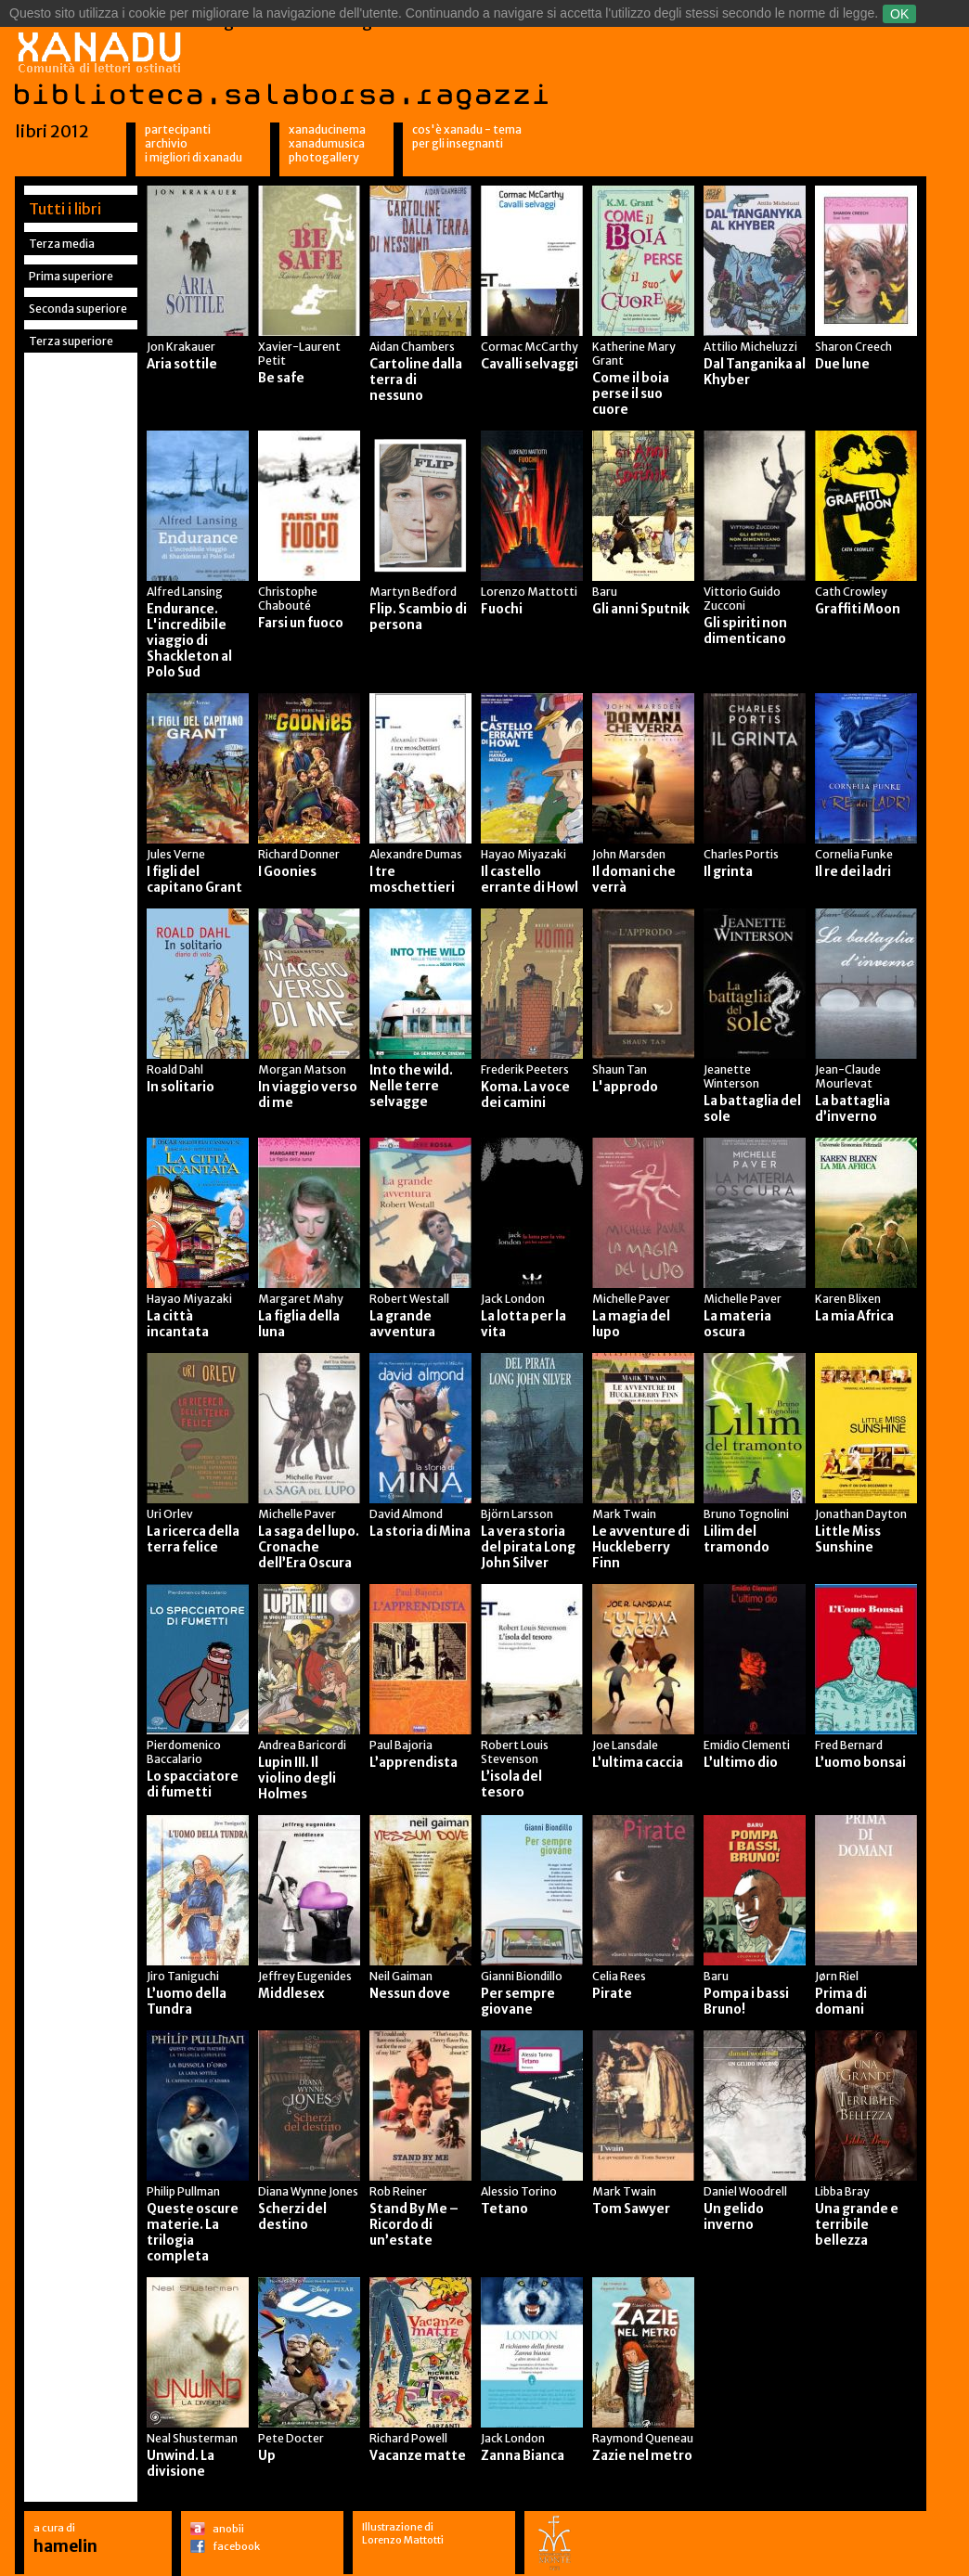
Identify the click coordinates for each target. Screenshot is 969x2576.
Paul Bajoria (401, 1745)
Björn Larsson (517, 1514)
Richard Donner (299, 854)
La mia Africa (854, 1316)
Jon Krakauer (181, 347)
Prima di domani (841, 2001)
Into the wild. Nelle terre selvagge (411, 1086)
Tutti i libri (65, 209)
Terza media (62, 244)
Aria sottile (182, 364)
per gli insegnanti (457, 143)
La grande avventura (402, 1324)
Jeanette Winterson (731, 1076)
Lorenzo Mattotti (529, 592)
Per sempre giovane (518, 2001)
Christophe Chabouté (287, 598)
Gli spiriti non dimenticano (745, 631)
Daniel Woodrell (745, 2191)
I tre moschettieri (412, 879)
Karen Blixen (848, 1299)
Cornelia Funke (854, 854)
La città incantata (178, 1324)
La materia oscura (737, 1324)
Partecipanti (178, 129)
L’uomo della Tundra (186, 2001)
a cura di (65, 2538)
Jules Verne (176, 854)
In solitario (180, 1087)
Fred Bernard (849, 1745)
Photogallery (324, 157)
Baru (604, 592)
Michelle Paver (631, 1299)
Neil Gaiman (401, 1976)
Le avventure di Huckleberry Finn (641, 1547)
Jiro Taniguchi (183, 1976)
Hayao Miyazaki (523, 854)
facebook (236, 2546)
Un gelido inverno (734, 2217)
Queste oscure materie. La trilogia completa (193, 2232)
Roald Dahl (175, 1069)
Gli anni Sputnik (641, 609)
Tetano (504, 2209)
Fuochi (502, 609)
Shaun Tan (619, 1069)
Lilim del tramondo (736, 1539)
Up (267, 2456)
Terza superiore (71, 341)
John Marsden (628, 854)
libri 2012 (52, 131)
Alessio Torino (519, 2191)
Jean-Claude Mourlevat (848, 1076)
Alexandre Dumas (415, 854)
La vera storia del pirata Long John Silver (528, 1547)
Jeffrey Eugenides (305, 1976)
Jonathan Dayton (861, 1514)
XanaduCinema (327, 129)
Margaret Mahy (300, 1299)
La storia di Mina (420, 1531)
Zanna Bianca (522, 2456)
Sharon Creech (853, 347)
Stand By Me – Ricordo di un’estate (414, 2224)
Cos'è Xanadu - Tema (467, 129)
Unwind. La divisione (180, 2463)
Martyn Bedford (413, 592)
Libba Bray (842, 2191)
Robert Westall (409, 1299)
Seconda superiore (78, 309)
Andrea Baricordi (302, 1745)
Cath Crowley (851, 592)
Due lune (842, 364)
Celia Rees (619, 1976)
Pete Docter (291, 2438)
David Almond (406, 1514)
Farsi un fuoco (300, 623)
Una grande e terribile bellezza (856, 2224)
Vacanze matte (417, 2456)
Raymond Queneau (642, 2438)
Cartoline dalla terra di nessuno (415, 380)
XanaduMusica (327, 143)
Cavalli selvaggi (529, 364)
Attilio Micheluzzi (750, 347)
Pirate (612, 1994)
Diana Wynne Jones (308, 2191)
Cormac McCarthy (529, 347)
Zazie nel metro (642, 2456)
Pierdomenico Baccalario (184, 1752)
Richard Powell (408, 2438)
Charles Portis (741, 854)
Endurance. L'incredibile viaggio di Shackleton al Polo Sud (189, 640)
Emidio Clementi (747, 1745)
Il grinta (728, 872)
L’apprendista (413, 1763)
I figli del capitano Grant (194, 879)
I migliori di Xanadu (193, 157)
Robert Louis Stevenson (515, 1752)
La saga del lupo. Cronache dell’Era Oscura (308, 1547)
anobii (228, 2528)
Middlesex (291, 1994)
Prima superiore (71, 276)
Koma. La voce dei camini (525, 1095)
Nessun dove (409, 1994)
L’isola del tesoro (511, 1784)
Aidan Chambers (412, 347)
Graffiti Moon (857, 609)
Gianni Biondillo (521, 1976)
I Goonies (287, 872)
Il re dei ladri (853, 872)
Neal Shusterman (192, 2438)
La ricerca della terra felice (193, 1539)
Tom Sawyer (631, 2209)
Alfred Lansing (185, 592)
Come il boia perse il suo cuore (630, 394)
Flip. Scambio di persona (418, 617)
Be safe (281, 378)
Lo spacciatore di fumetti (193, 1784)
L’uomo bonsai (860, 1763)
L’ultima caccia (637, 1763)
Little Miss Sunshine (848, 1539)
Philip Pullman (183, 2191)
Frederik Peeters (525, 1069)
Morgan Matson (302, 1069)
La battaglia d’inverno (852, 1109)
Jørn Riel (837, 1976)
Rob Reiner (398, 2191)
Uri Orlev (170, 1514)
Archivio (166, 143)
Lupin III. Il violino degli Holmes (297, 1778)
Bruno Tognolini (746, 1514)
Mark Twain (624, 1514)
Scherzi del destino (292, 2217)
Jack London (513, 1299)
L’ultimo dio (741, 1763)
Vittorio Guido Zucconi (742, 598)
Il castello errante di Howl (529, 879)
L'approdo (625, 1087)
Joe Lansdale (625, 1745)
